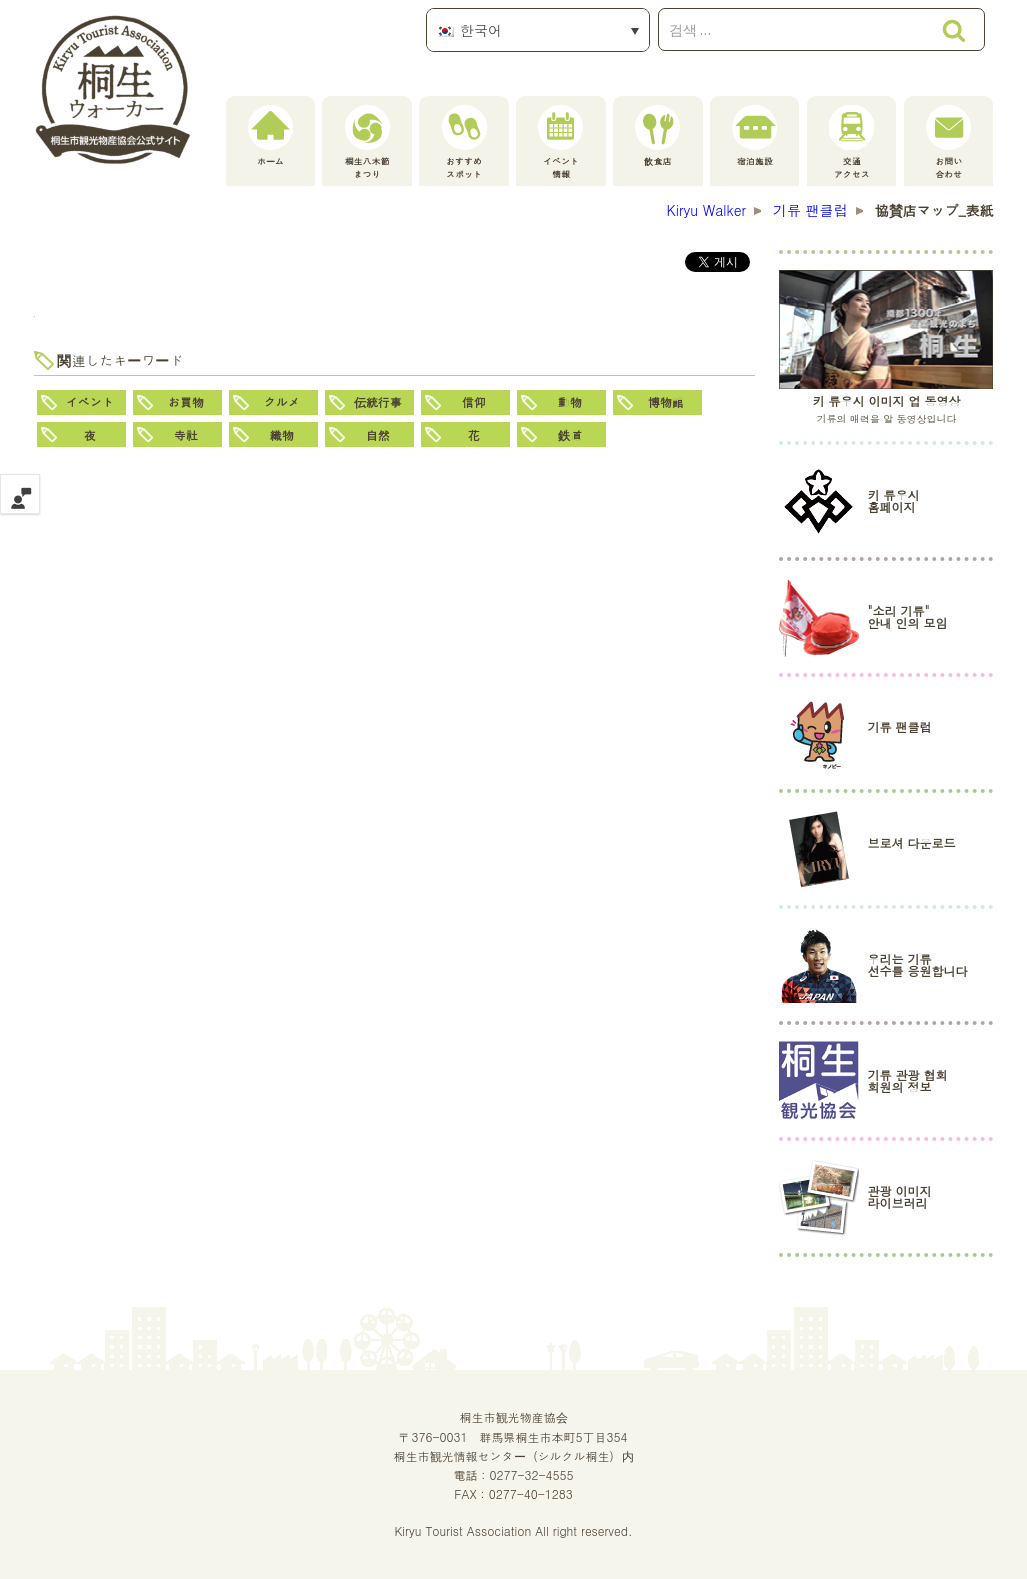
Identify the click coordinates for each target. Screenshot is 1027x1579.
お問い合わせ (948, 143)
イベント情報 (560, 143)
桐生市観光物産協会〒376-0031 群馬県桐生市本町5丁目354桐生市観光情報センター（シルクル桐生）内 (514, 1435)
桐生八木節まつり (367, 143)
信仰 (474, 401)
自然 (378, 434)
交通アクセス (851, 143)
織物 (282, 434)
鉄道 (570, 434)
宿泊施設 (754, 136)
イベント (90, 401)
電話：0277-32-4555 (513, 1474)
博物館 (666, 401)
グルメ (282, 401)
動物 (570, 401)
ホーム (270, 136)
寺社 (186, 434)
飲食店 (657, 136)
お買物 (186, 401)
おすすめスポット (464, 143)
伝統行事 (378, 401)
